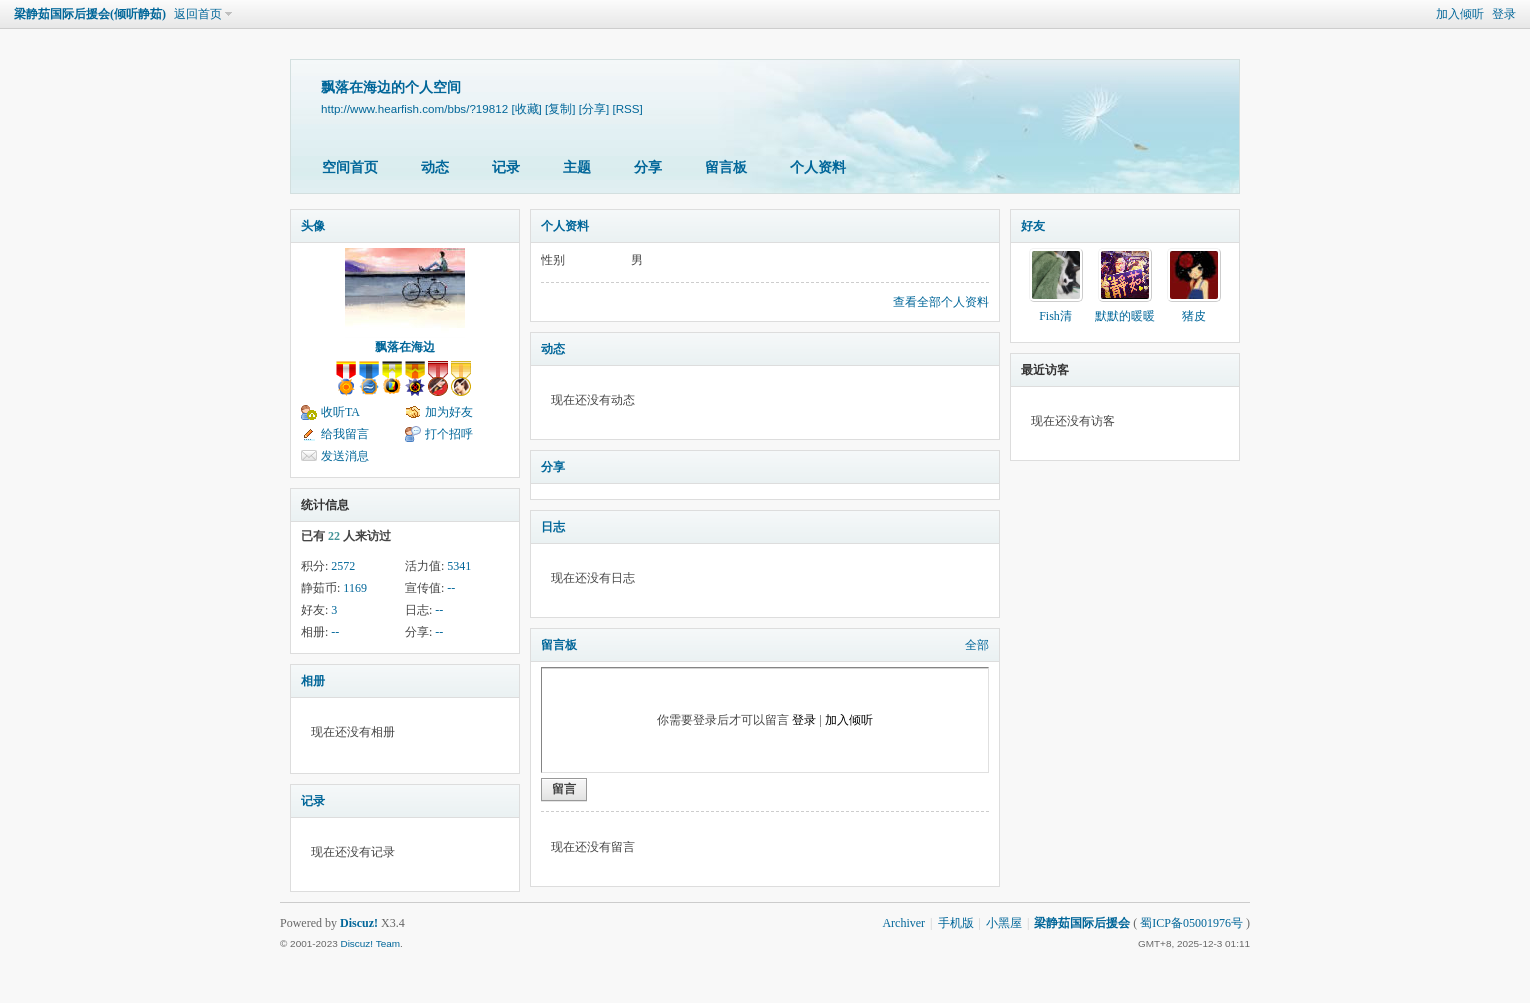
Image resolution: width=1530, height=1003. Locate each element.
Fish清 (1055, 316)
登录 (1504, 14)
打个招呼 (449, 434)
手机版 (956, 923)
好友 (1033, 226)
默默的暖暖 (1125, 316)
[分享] (594, 108)
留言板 (726, 167)
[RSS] (627, 108)
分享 (648, 167)
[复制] (560, 108)
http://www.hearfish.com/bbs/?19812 (414, 108)
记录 (506, 167)
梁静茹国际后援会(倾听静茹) (90, 14)
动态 (435, 167)
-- (451, 588)
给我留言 (345, 434)
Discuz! (359, 923)
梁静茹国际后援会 (1082, 923)
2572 (343, 566)
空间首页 (350, 167)
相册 (313, 681)
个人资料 (818, 167)
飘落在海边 (405, 347)
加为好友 (449, 412)
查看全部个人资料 (941, 302)
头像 (313, 226)
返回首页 (198, 14)
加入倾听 (1460, 14)
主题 (577, 167)
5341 (459, 566)
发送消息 (345, 456)
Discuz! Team (370, 943)
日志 (553, 527)
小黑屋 (1004, 923)
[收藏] (526, 108)
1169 (355, 588)
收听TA (340, 412)
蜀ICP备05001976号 (1191, 923)
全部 (977, 645)
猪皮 (1194, 316)
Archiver (903, 923)
